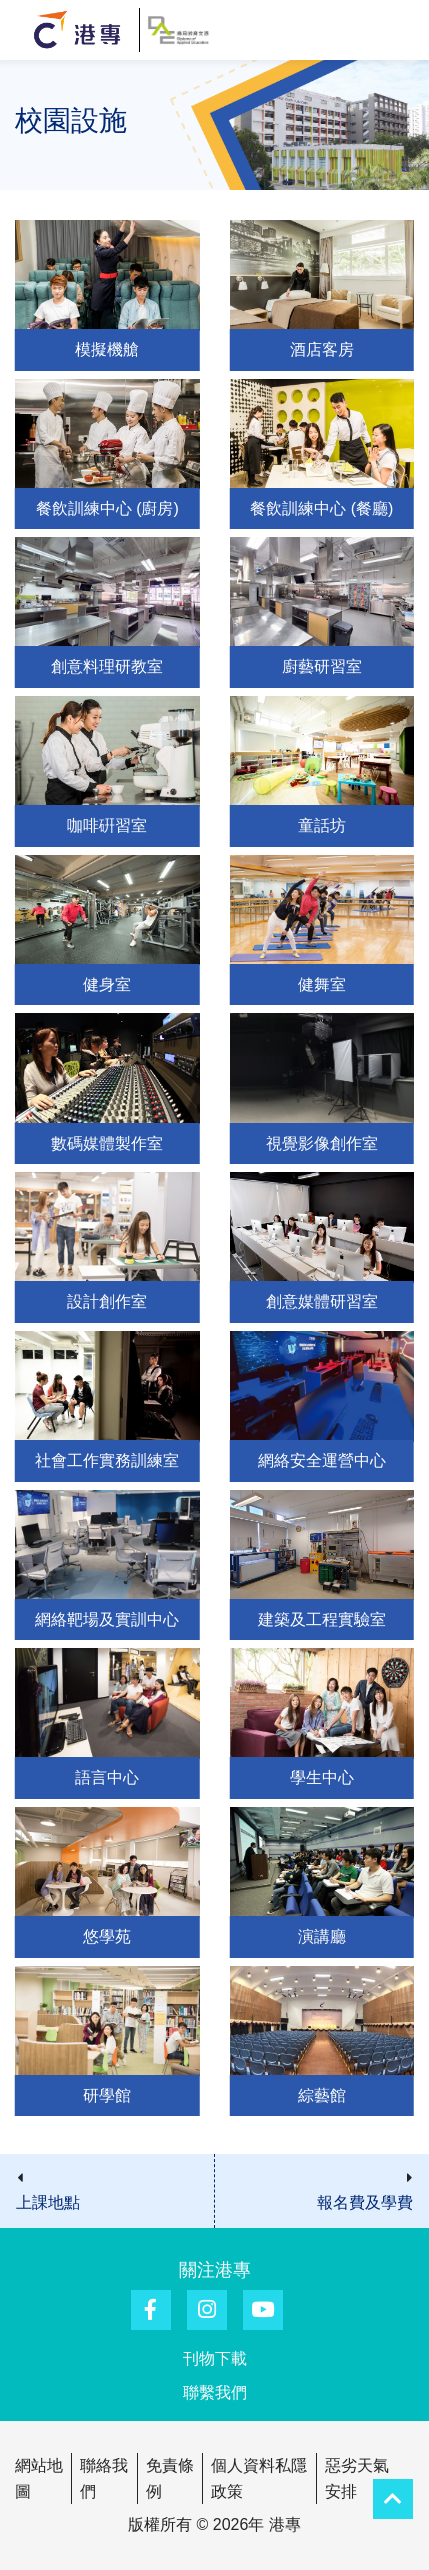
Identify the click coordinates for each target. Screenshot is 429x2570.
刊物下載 (215, 2358)
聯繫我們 (215, 2392)
